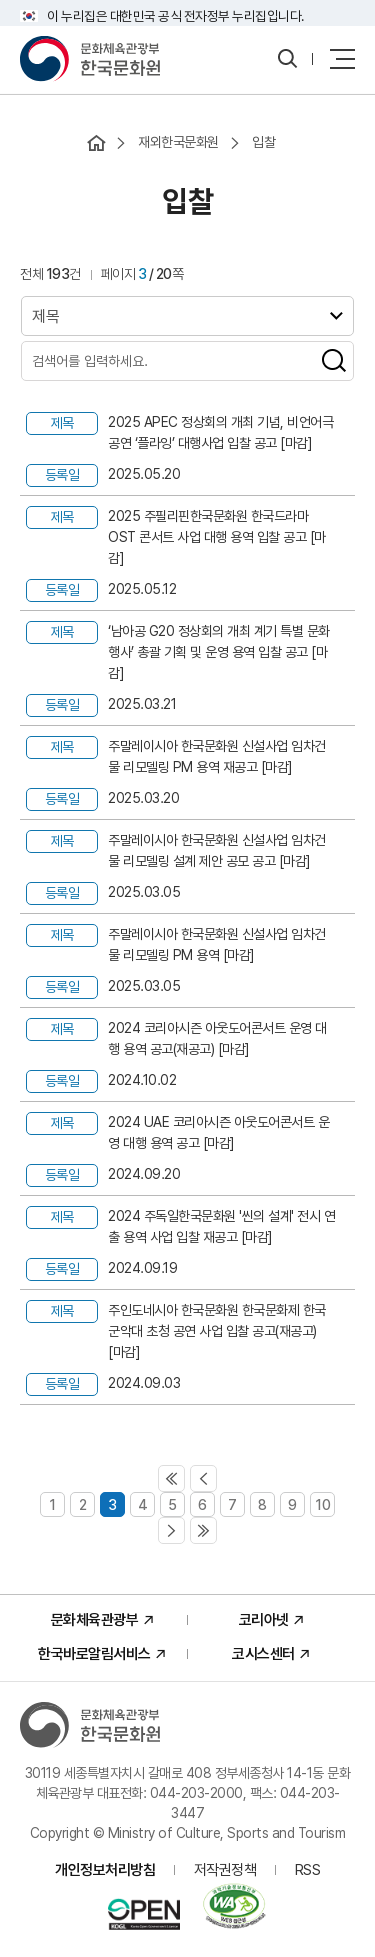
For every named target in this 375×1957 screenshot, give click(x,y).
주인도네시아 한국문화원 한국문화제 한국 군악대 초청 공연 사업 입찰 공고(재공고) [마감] (217, 1331)
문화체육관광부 (95, 1620)
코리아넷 (264, 1620)
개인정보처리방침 (105, 1870)
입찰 (263, 142)
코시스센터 (263, 1654)
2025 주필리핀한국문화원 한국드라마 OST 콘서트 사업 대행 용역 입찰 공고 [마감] (217, 537)
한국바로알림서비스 (94, 1654)
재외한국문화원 (178, 142)
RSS (308, 1870)
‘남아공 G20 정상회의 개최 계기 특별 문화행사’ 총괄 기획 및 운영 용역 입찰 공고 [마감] (219, 652)
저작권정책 (225, 1870)
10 (322, 1505)
